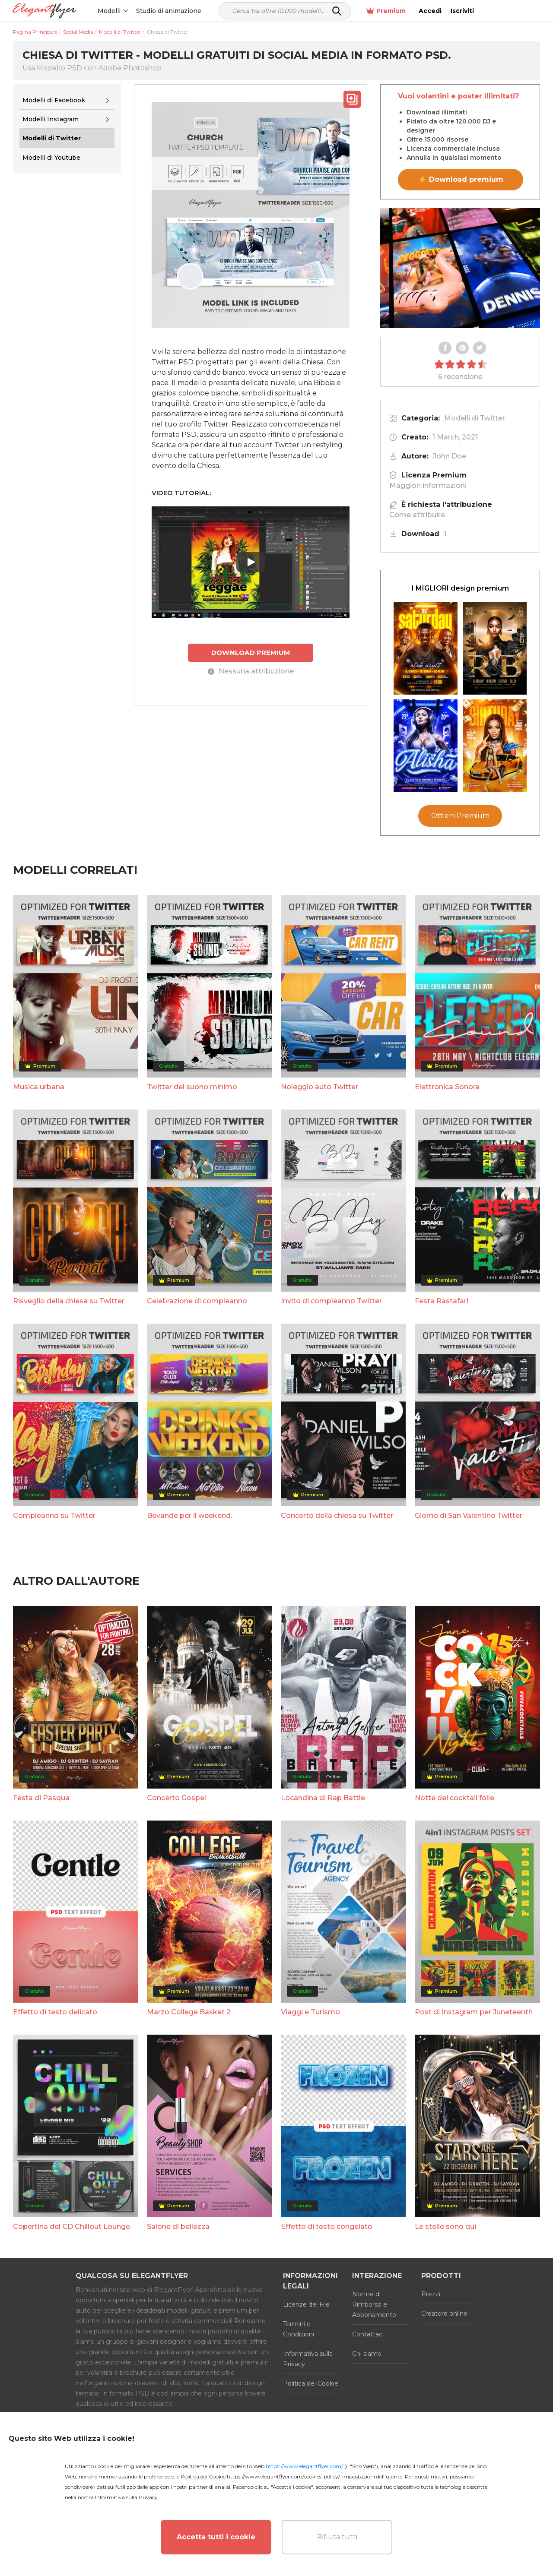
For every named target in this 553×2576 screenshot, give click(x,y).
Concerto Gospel (176, 1798)
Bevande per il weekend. (189, 1515)
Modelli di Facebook (53, 100)
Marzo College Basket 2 (189, 2012)
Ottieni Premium (460, 816)
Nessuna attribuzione (251, 671)
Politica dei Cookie (310, 2383)
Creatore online (444, 2313)
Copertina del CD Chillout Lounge (71, 2226)
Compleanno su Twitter (54, 1515)
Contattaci (368, 2334)
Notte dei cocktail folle (454, 1798)
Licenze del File (306, 2304)
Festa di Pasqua (41, 1798)
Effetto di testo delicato (55, 2012)
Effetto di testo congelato (326, 2226)
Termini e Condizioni (298, 2329)
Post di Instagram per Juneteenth (474, 2012)
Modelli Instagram (50, 119)
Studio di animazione (169, 11)
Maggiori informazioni (428, 485)
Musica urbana (38, 1087)
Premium (447, 11)
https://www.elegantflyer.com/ (304, 2466)
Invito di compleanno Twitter (331, 1301)
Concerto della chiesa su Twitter (337, 1515)
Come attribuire (417, 515)
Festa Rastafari (441, 1301)
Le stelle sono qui (445, 2226)
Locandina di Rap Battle (323, 1798)
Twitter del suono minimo (192, 1087)
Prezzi (430, 2294)
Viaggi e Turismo (310, 2012)
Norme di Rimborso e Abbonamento (374, 2304)
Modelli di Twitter (474, 418)
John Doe (449, 456)
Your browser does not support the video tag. (460, 268)
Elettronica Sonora (447, 1087)
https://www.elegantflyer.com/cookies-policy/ (283, 2476)
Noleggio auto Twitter (319, 1087)
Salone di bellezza (178, 2226)
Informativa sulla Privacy (308, 2359)
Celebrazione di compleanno (197, 1301)
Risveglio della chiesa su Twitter (68, 1301)
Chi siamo (366, 2354)
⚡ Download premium (460, 179)
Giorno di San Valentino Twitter (468, 1515)
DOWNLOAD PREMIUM (250, 652)
